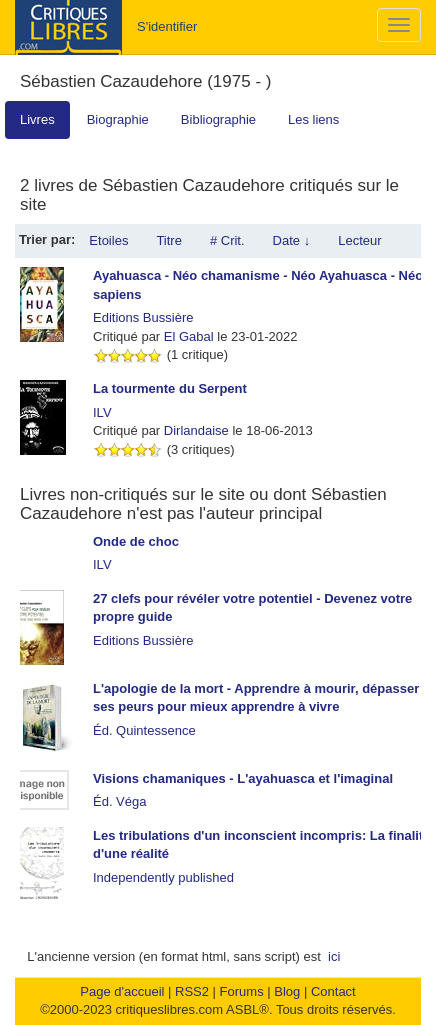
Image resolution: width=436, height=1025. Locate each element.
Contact (333, 991)
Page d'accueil (122, 991)
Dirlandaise (196, 430)
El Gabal (189, 336)
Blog (287, 991)
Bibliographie (218, 119)
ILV (102, 412)
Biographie (118, 119)
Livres (37, 119)
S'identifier (167, 26)
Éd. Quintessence (144, 730)
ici (334, 956)
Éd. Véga (120, 801)
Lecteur (359, 240)
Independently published (163, 877)
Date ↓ (292, 240)
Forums (242, 991)
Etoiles (108, 240)
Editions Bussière (143, 317)
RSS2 (192, 991)
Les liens (313, 119)
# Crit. (227, 240)
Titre (169, 240)
